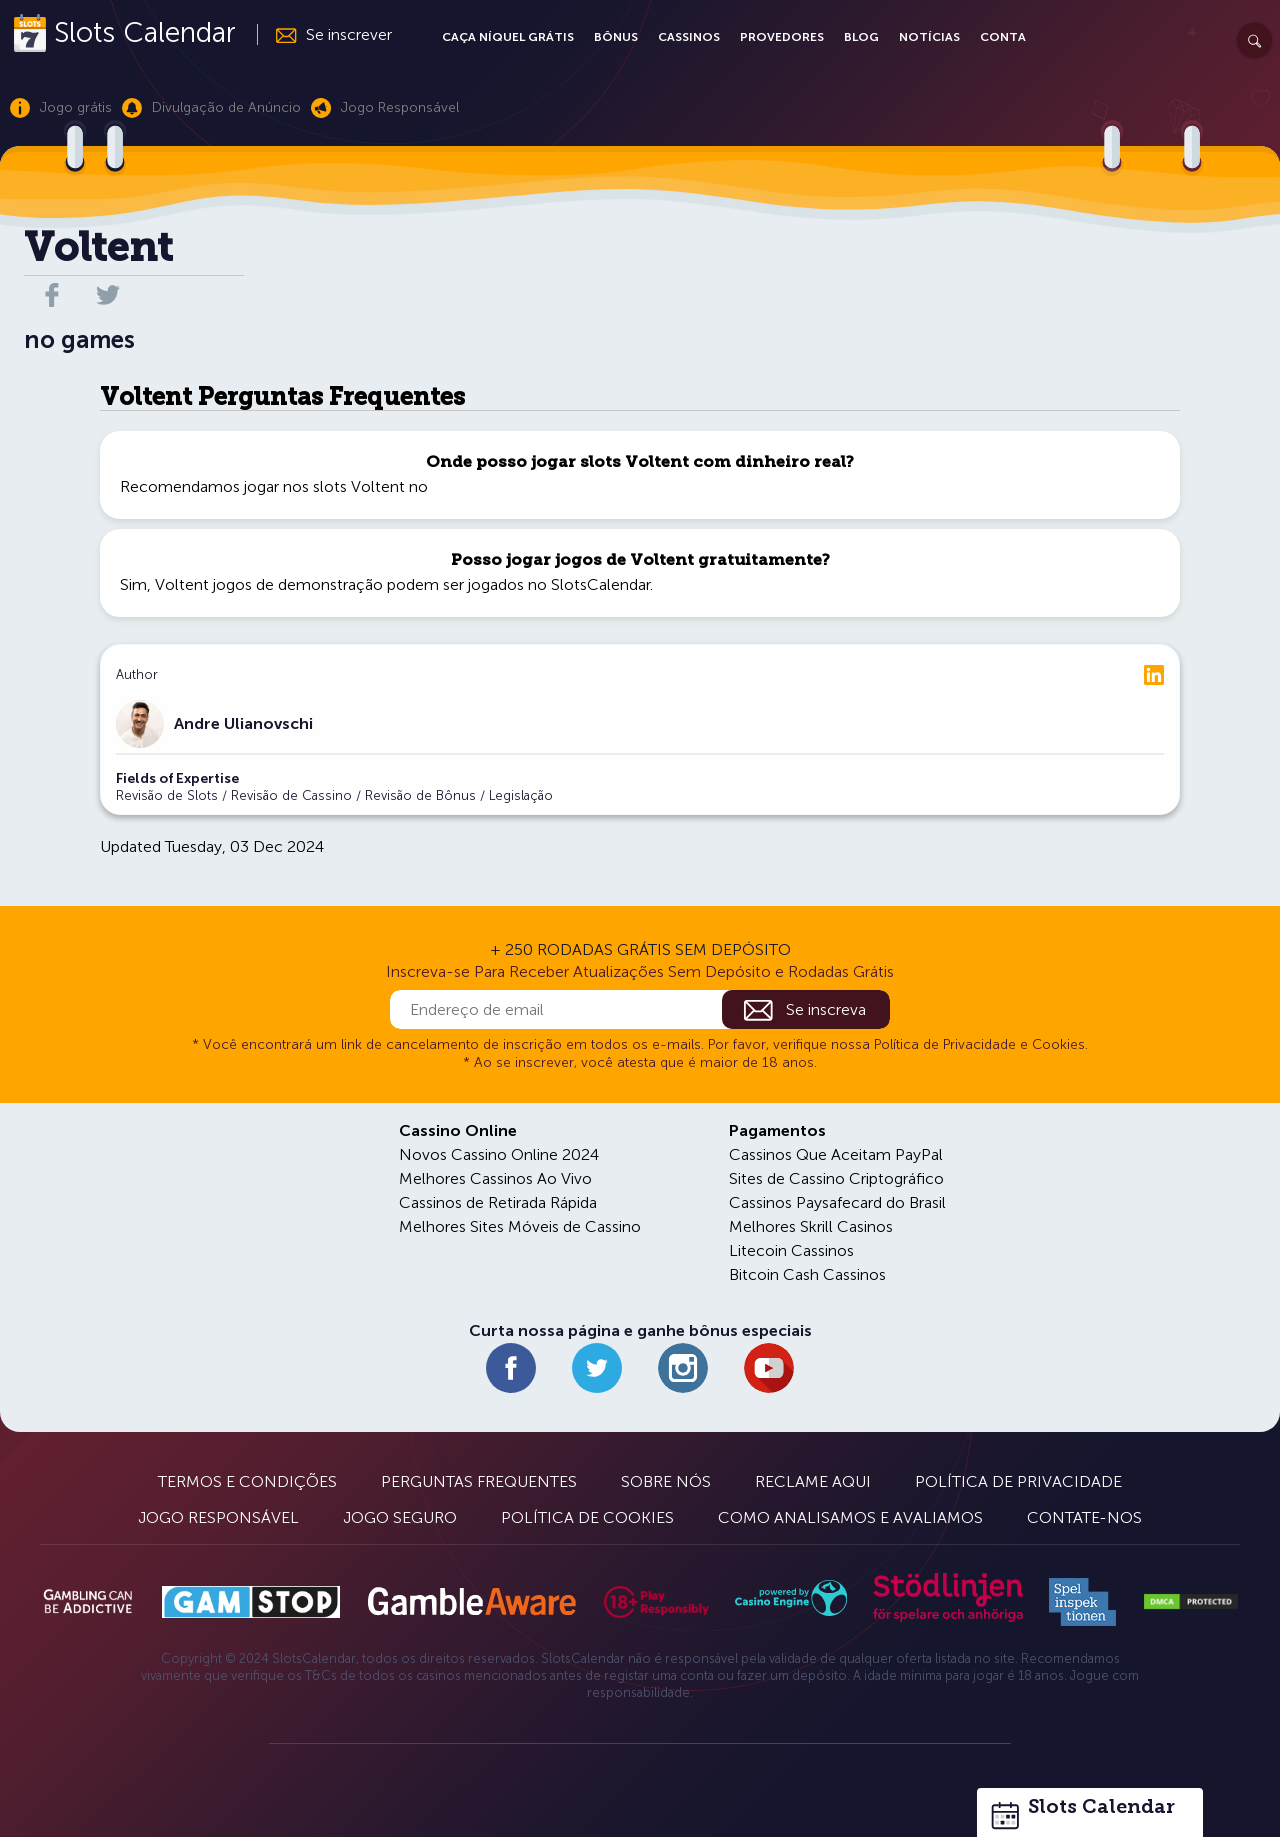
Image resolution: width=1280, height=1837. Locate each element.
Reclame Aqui (813, 1481)
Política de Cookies (587, 1517)
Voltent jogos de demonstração (269, 584)
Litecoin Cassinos (791, 1250)
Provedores (782, 37)
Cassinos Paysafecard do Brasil (837, 1202)
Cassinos (689, 37)
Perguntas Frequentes (479, 1481)
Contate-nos (1084, 1517)
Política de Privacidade (1018, 1481)
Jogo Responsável (218, 1517)
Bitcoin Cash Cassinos (807, 1274)
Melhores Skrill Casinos (811, 1226)
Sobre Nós (666, 1481)
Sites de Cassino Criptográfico (836, 1178)
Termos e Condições (247, 1481)
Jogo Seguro (400, 1517)
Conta (1003, 37)
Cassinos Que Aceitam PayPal (836, 1154)
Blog (861, 37)
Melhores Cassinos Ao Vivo (495, 1178)
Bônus (616, 37)
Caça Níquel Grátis (508, 37)
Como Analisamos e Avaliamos (850, 1517)
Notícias (929, 37)
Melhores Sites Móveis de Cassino (520, 1226)
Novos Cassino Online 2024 (499, 1154)
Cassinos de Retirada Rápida (498, 1202)
